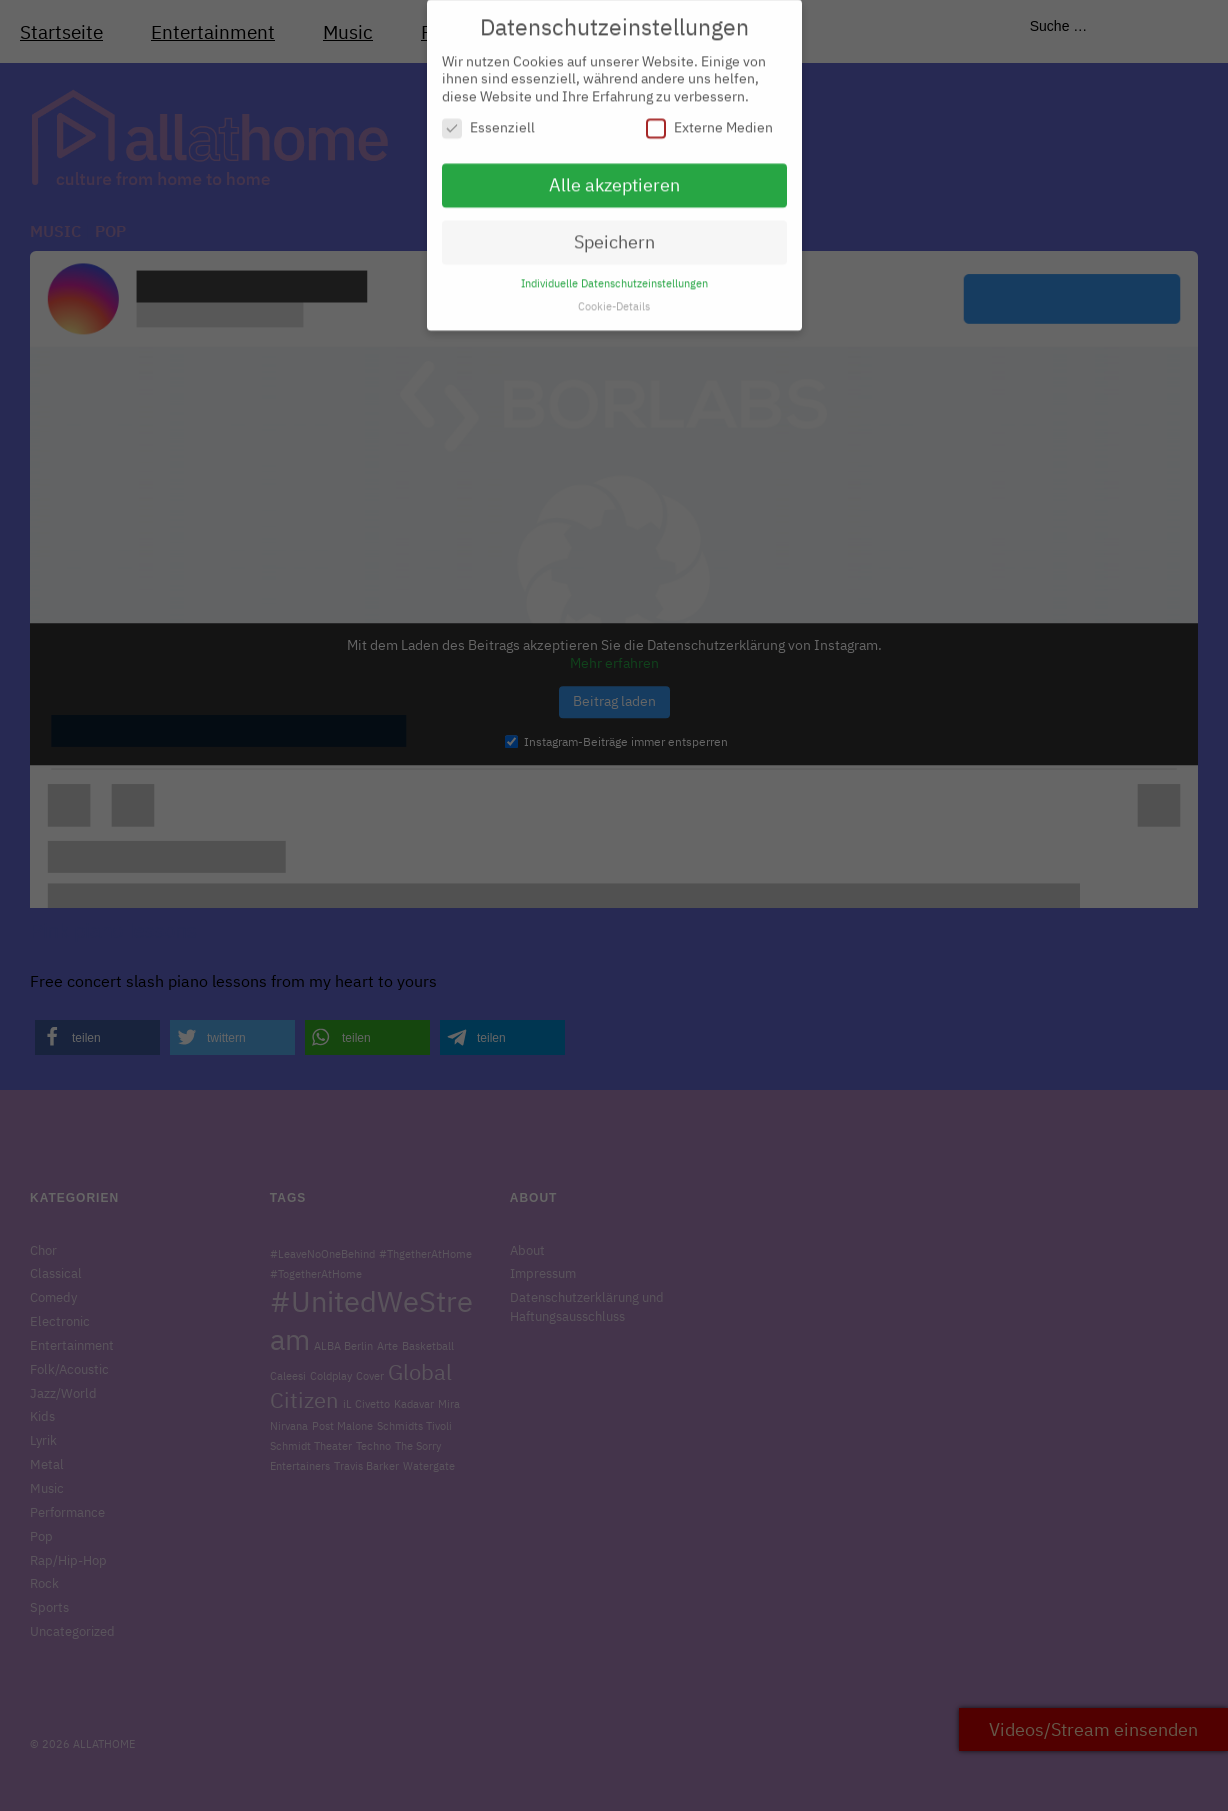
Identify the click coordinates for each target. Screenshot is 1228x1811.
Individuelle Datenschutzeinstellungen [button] (614, 274)
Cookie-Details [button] (614, 297)
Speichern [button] (614, 232)
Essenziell (488, 119)
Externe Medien (709, 119)
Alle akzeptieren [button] (614, 176)
